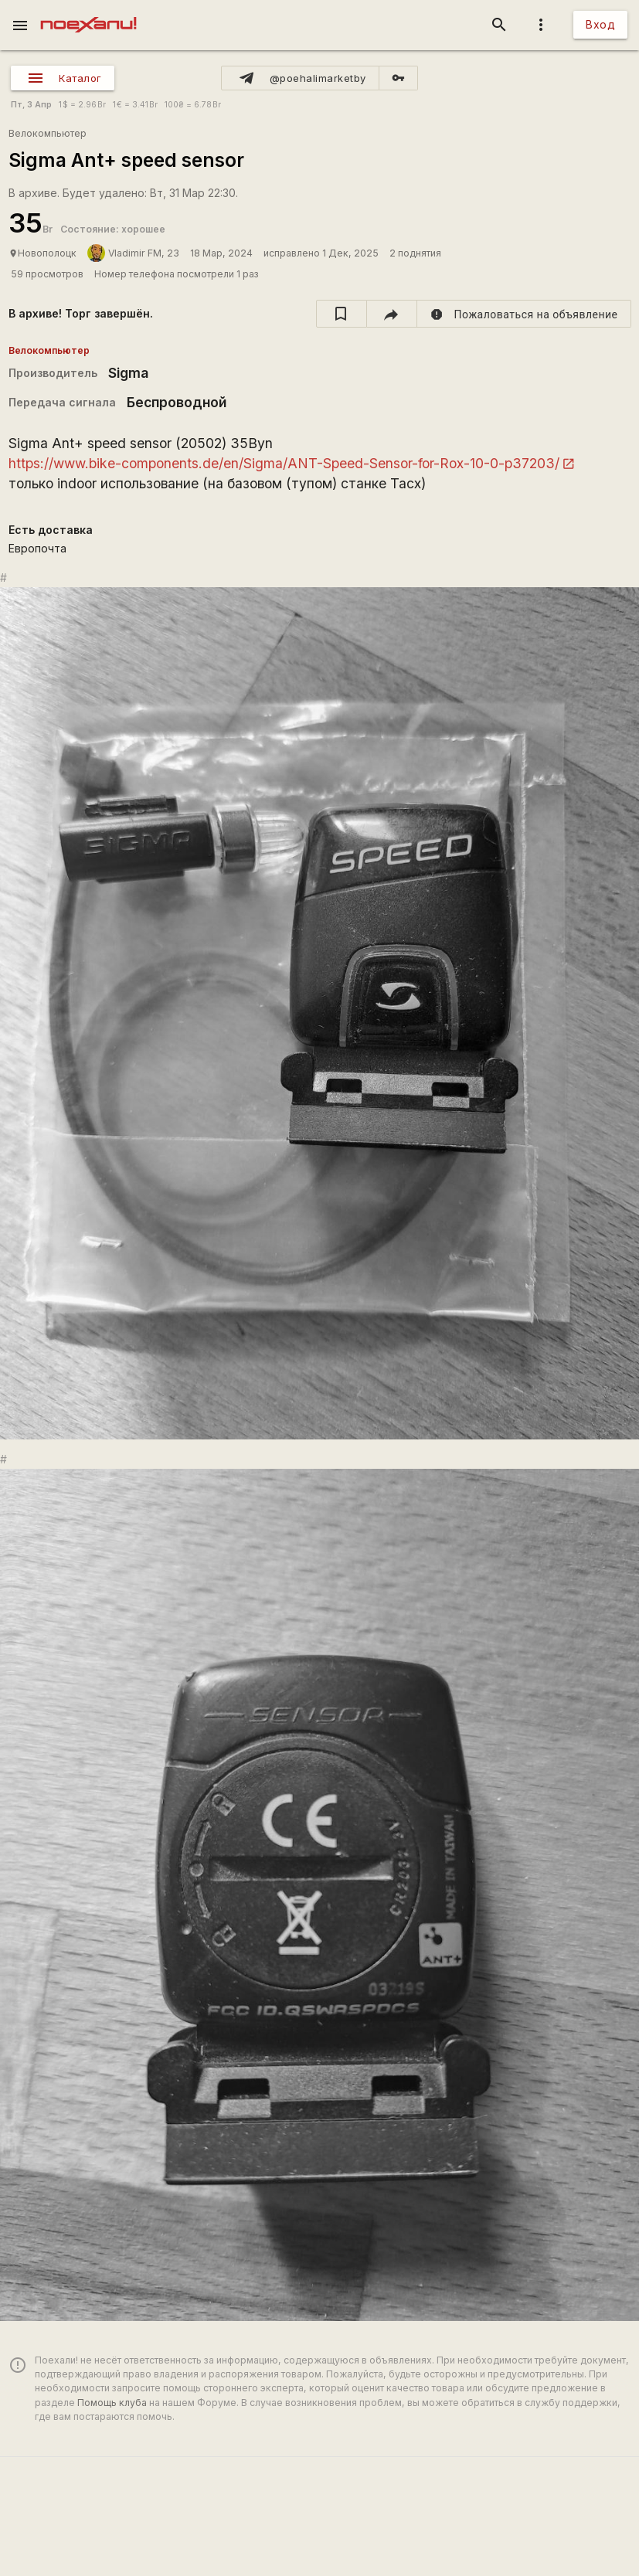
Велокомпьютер (47, 133)
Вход (600, 24)
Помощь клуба (112, 2402)
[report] (524, 314)
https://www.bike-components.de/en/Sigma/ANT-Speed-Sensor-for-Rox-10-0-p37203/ (283, 463)
